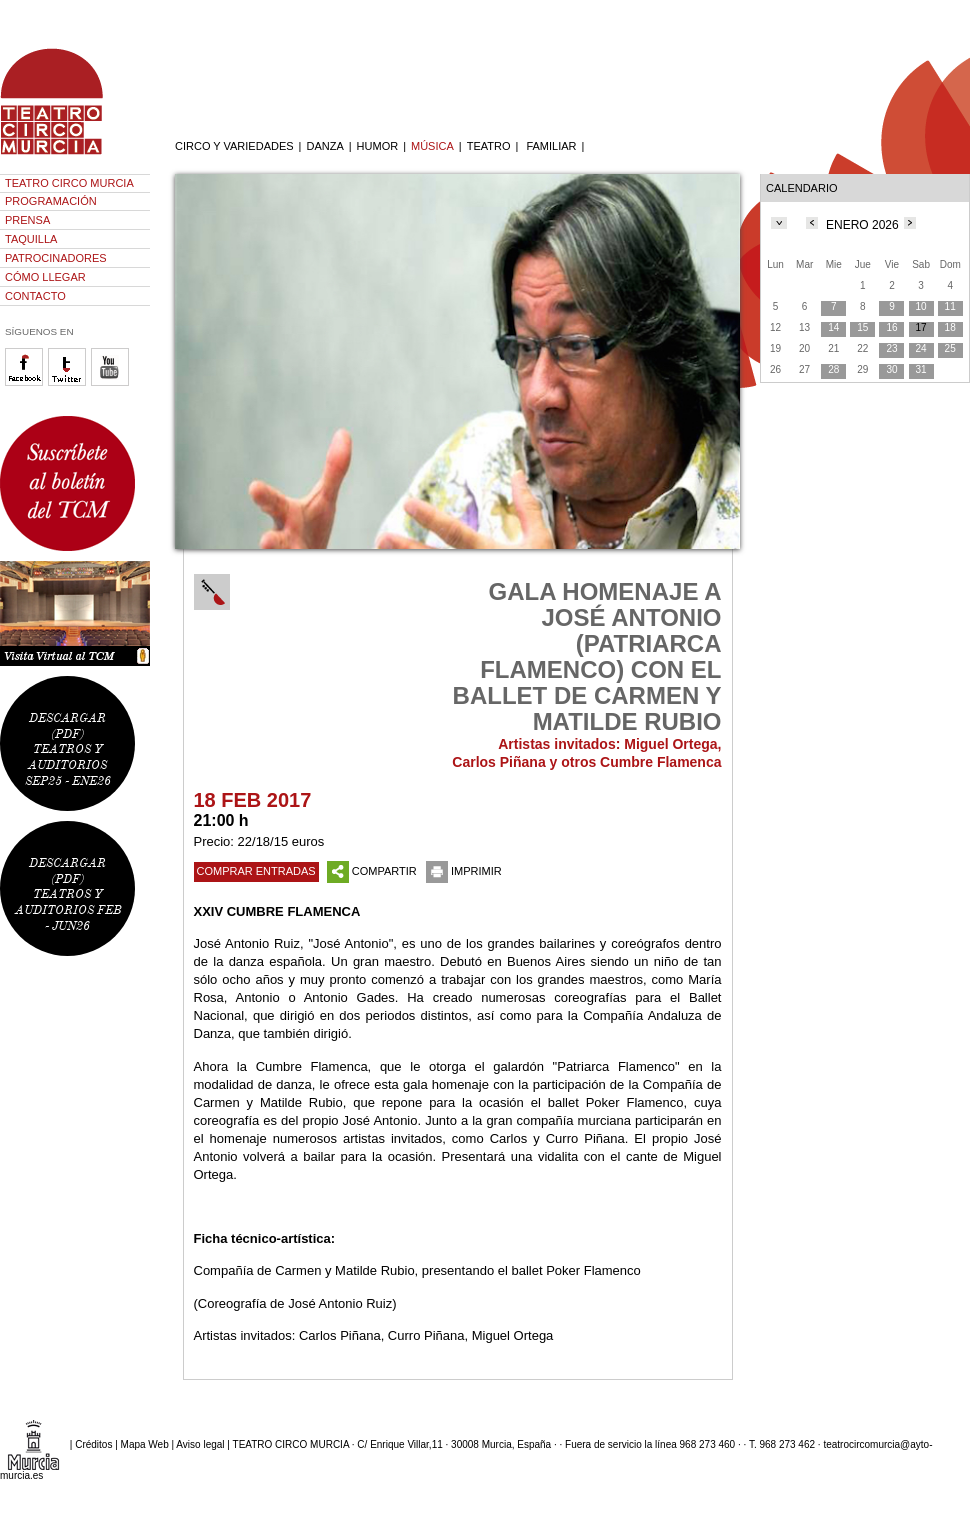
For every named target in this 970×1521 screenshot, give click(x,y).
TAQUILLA (31, 239)
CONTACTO (35, 296)
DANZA (324, 146)
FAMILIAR (551, 146)
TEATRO (489, 146)
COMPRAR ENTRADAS (256, 871)
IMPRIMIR (464, 871)
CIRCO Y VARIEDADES (234, 146)
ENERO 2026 (862, 225)
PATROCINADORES (56, 258)
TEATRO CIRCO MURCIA (69, 183)
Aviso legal (200, 1444)
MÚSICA (432, 146)
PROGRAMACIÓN (51, 201)
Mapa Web (145, 1444)
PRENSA (27, 220)
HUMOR (378, 146)
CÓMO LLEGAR (45, 277)
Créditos (93, 1444)
